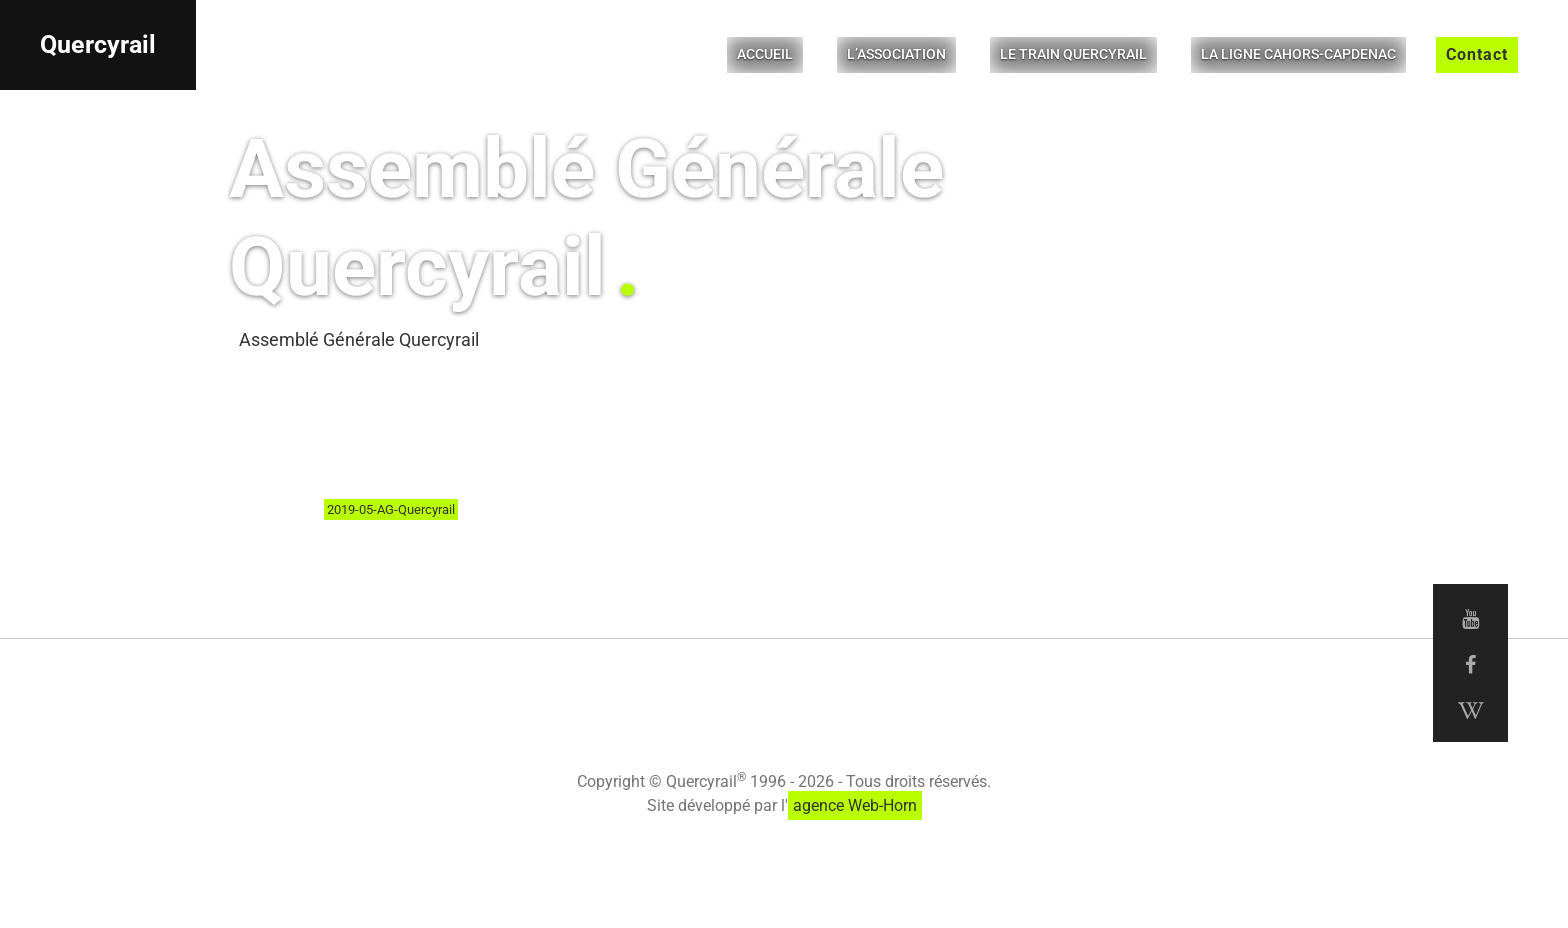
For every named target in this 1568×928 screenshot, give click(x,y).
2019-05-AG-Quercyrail (391, 509)
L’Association (896, 54)
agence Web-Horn (855, 805)
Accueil (765, 54)
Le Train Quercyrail (1073, 54)
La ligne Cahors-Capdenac (1298, 54)
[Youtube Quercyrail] (1470, 619)
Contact (1477, 54)
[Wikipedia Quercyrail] (1470, 711)
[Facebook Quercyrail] (1470, 665)
